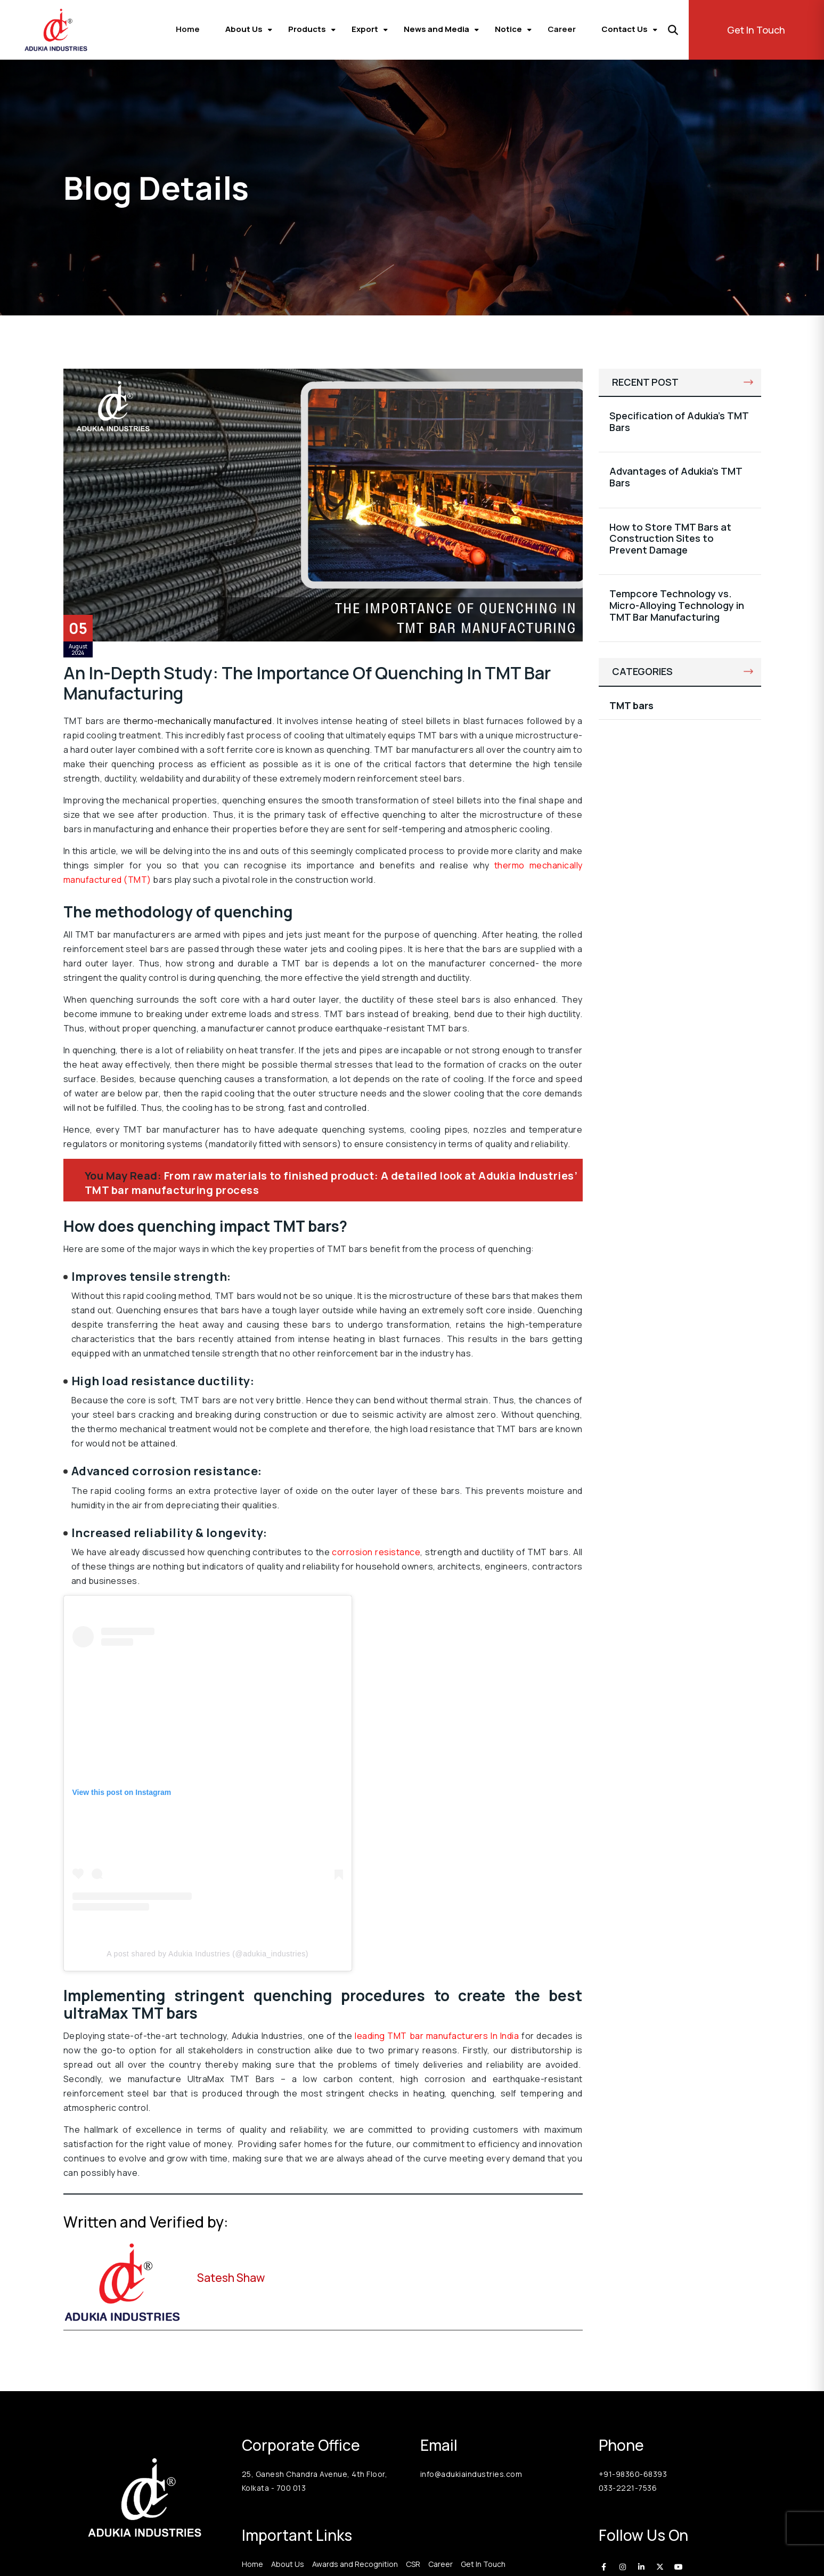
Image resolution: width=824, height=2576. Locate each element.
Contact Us (624, 29)
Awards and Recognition (355, 2564)
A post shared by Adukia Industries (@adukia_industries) (207, 1953)
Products (307, 29)
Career (562, 29)
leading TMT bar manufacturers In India (437, 2036)
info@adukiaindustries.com (471, 2474)
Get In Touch (756, 29)
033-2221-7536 (628, 2488)
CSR (413, 2564)
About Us (244, 29)
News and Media (436, 29)
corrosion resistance (376, 1552)
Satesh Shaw (231, 2277)
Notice (508, 29)
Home (188, 29)
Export (365, 29)
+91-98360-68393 (633, 2474)
